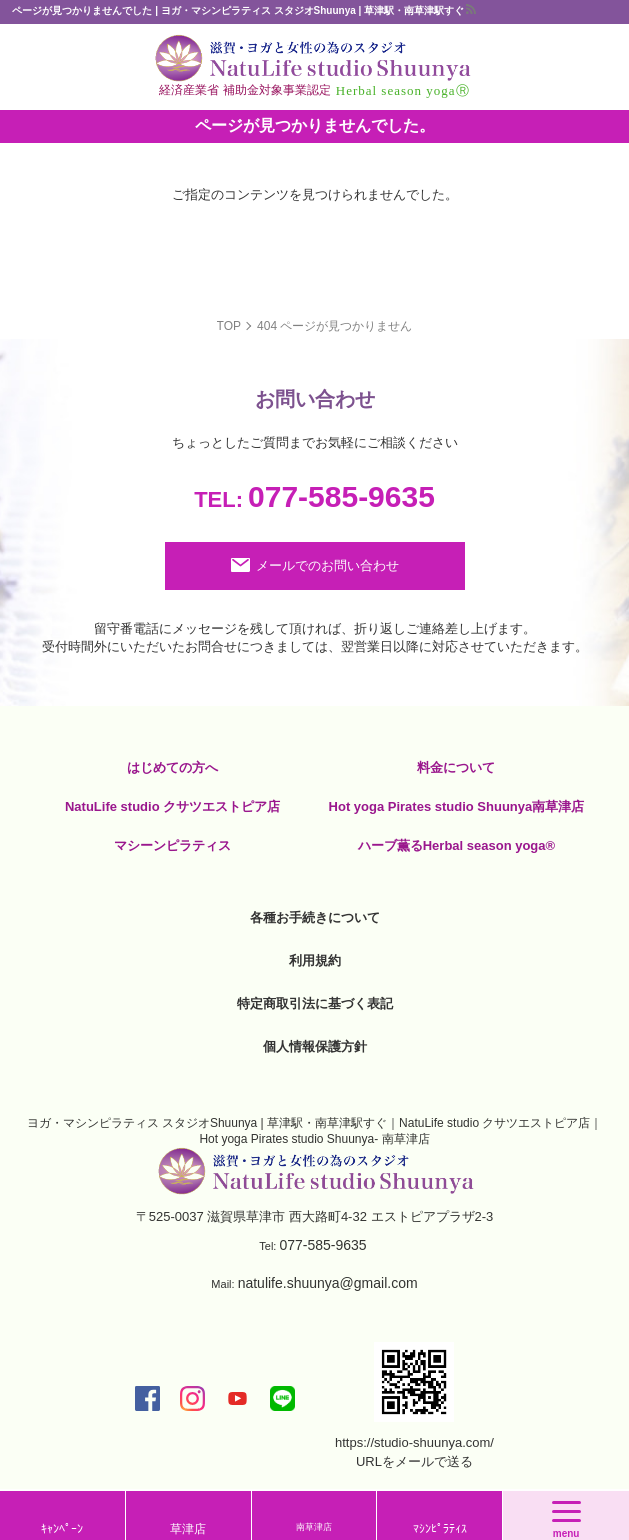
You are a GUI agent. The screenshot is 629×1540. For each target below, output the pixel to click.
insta (192, 1398)
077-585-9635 (314, 497)
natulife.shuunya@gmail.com (328, 1283)
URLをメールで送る (414, 1461)
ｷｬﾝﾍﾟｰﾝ (62, 1529)
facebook (147, 1398)
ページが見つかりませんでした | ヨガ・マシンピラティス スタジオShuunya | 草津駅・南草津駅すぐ (238, 10)
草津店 (188, 1529)
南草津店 (314, 1527)
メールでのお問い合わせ (327, 565)
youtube (237, 1398)
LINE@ (282, 1398)
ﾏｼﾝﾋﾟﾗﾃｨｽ (440, 1529)
